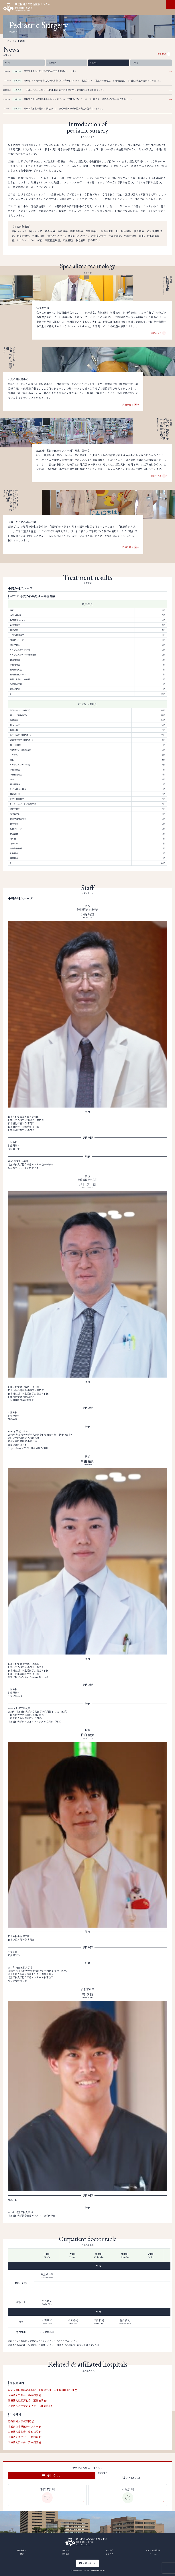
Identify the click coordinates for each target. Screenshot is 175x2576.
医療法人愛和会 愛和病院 (24, 2431)
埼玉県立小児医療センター (24, 2426)
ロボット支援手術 (153, 2550)
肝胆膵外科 (52, 62)
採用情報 (65, 2554)
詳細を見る (156, 333)
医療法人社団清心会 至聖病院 (27, 2400)
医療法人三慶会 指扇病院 (24, 2395)
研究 (22, 2554)
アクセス (153, 2554)
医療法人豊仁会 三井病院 (24, 2437)
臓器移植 (109, 2550)
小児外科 (93, 62)
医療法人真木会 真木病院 (24, 2442)
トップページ (8, 41)
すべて (8, 62)
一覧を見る (160, 53)
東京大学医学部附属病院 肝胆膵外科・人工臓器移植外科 (42, 2390)
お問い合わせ (51, 2475)
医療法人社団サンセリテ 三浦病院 (30, 2406)
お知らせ (109, 2554)
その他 (135, 62)
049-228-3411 (133, 2477)
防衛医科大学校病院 (21, 2421)
